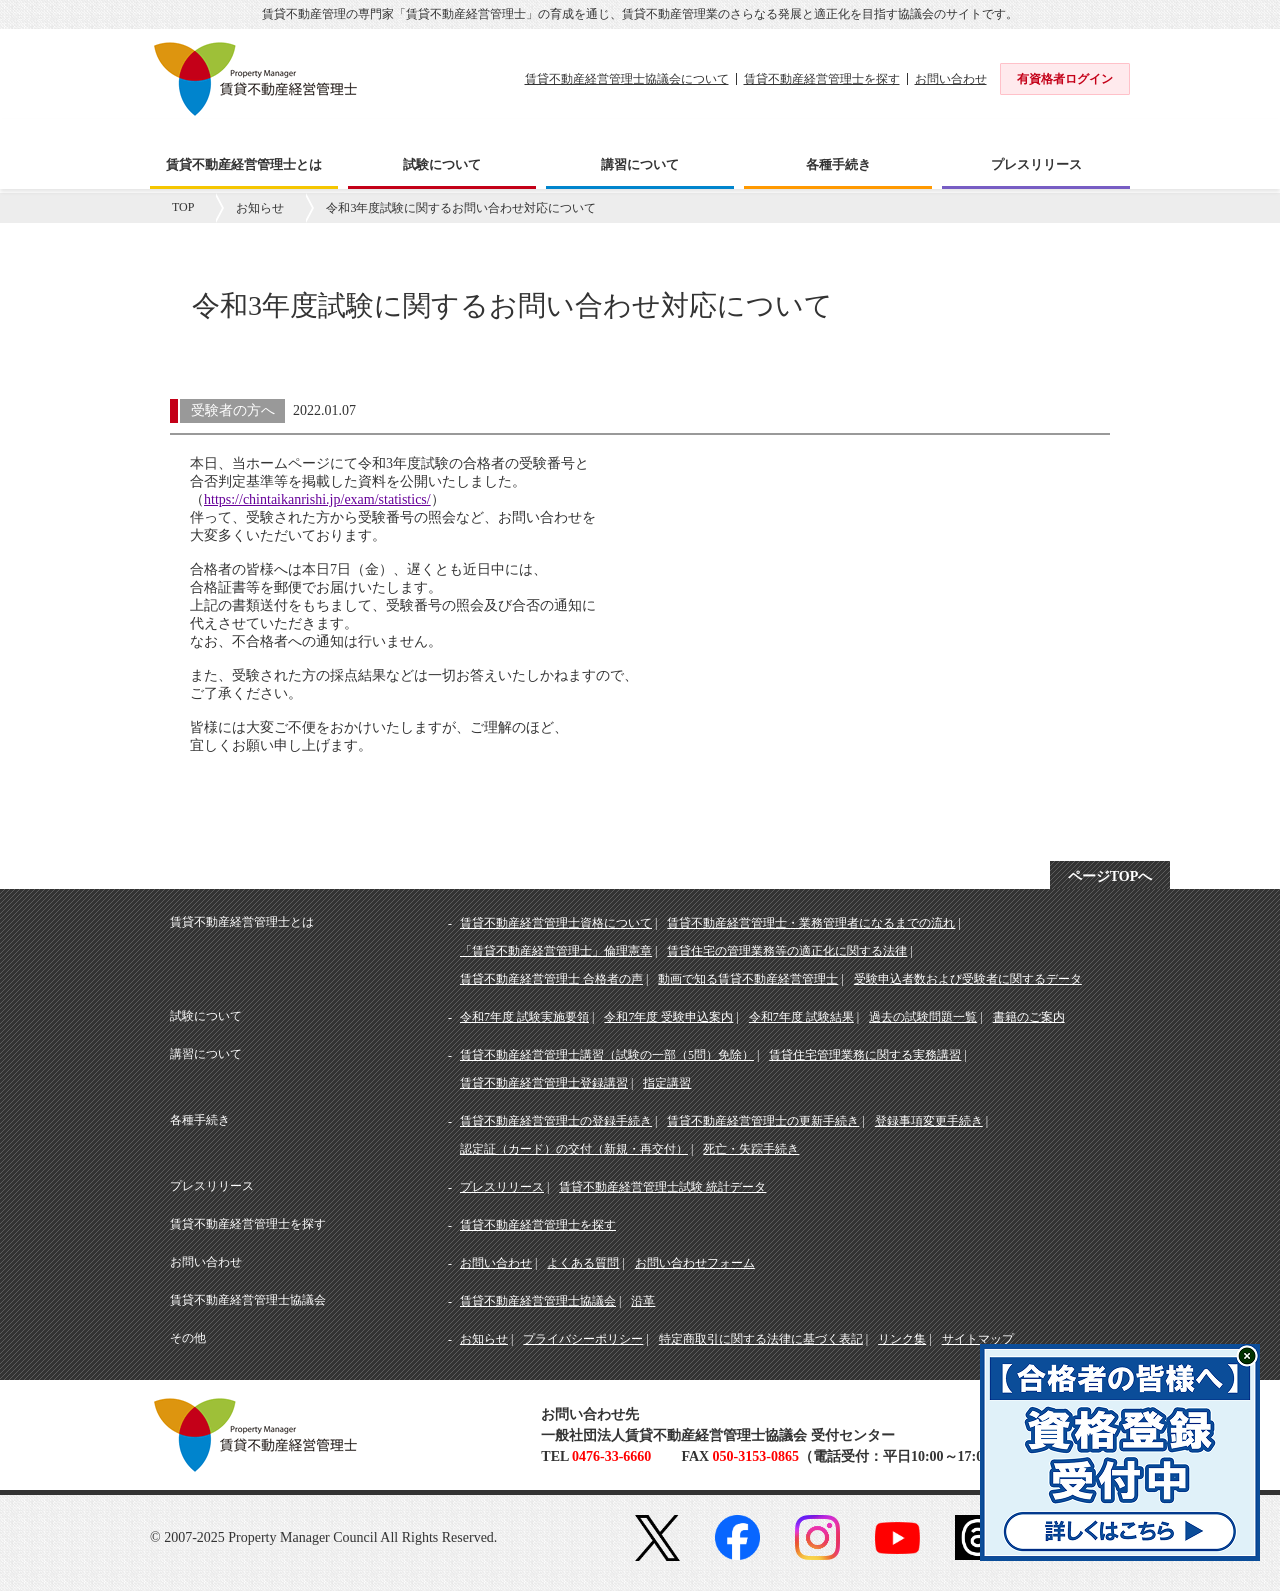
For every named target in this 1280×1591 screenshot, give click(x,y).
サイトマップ (978, 1339)
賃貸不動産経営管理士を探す (822, 79)
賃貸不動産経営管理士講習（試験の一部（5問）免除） (607, 1055)
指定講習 (667, 1083)
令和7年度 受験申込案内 (668, 1017)
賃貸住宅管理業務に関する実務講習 (865, 1055)
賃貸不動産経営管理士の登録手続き (556, 1121)
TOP (183, 207)
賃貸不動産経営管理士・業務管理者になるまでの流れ (811, 923)
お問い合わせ (951, 79)
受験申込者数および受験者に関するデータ (968, 979)
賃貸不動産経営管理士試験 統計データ (662, 1187)
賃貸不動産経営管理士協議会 (538, 1301)
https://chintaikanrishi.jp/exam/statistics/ (317, 499)
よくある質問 (583, 1263)
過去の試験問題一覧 (923, 1017)
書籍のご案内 (1029, 1017)
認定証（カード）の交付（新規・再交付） (574, 1149)
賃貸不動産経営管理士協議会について (627, 79)
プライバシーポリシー (583, 1339)
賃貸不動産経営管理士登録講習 (544, 1083)
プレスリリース (502, 1187)
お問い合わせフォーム (695, 1263)
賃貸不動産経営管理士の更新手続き (763, 1121)
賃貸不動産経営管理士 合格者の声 (551, 979)
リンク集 (902, 1339)
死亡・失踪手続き (751, 1149)
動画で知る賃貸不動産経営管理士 (748, 979)
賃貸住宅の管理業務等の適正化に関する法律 (787, 951)
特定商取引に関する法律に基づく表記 (761, 1339)
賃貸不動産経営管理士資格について (556, 923)
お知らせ (260, 208)
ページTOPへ (1110, 876)
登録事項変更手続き (929, 1121)
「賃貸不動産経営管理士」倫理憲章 (556, 951)
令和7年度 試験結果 (801, 1017)
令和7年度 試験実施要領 (524, 1017)
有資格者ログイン (1065, 79)
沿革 (643, 1301)
